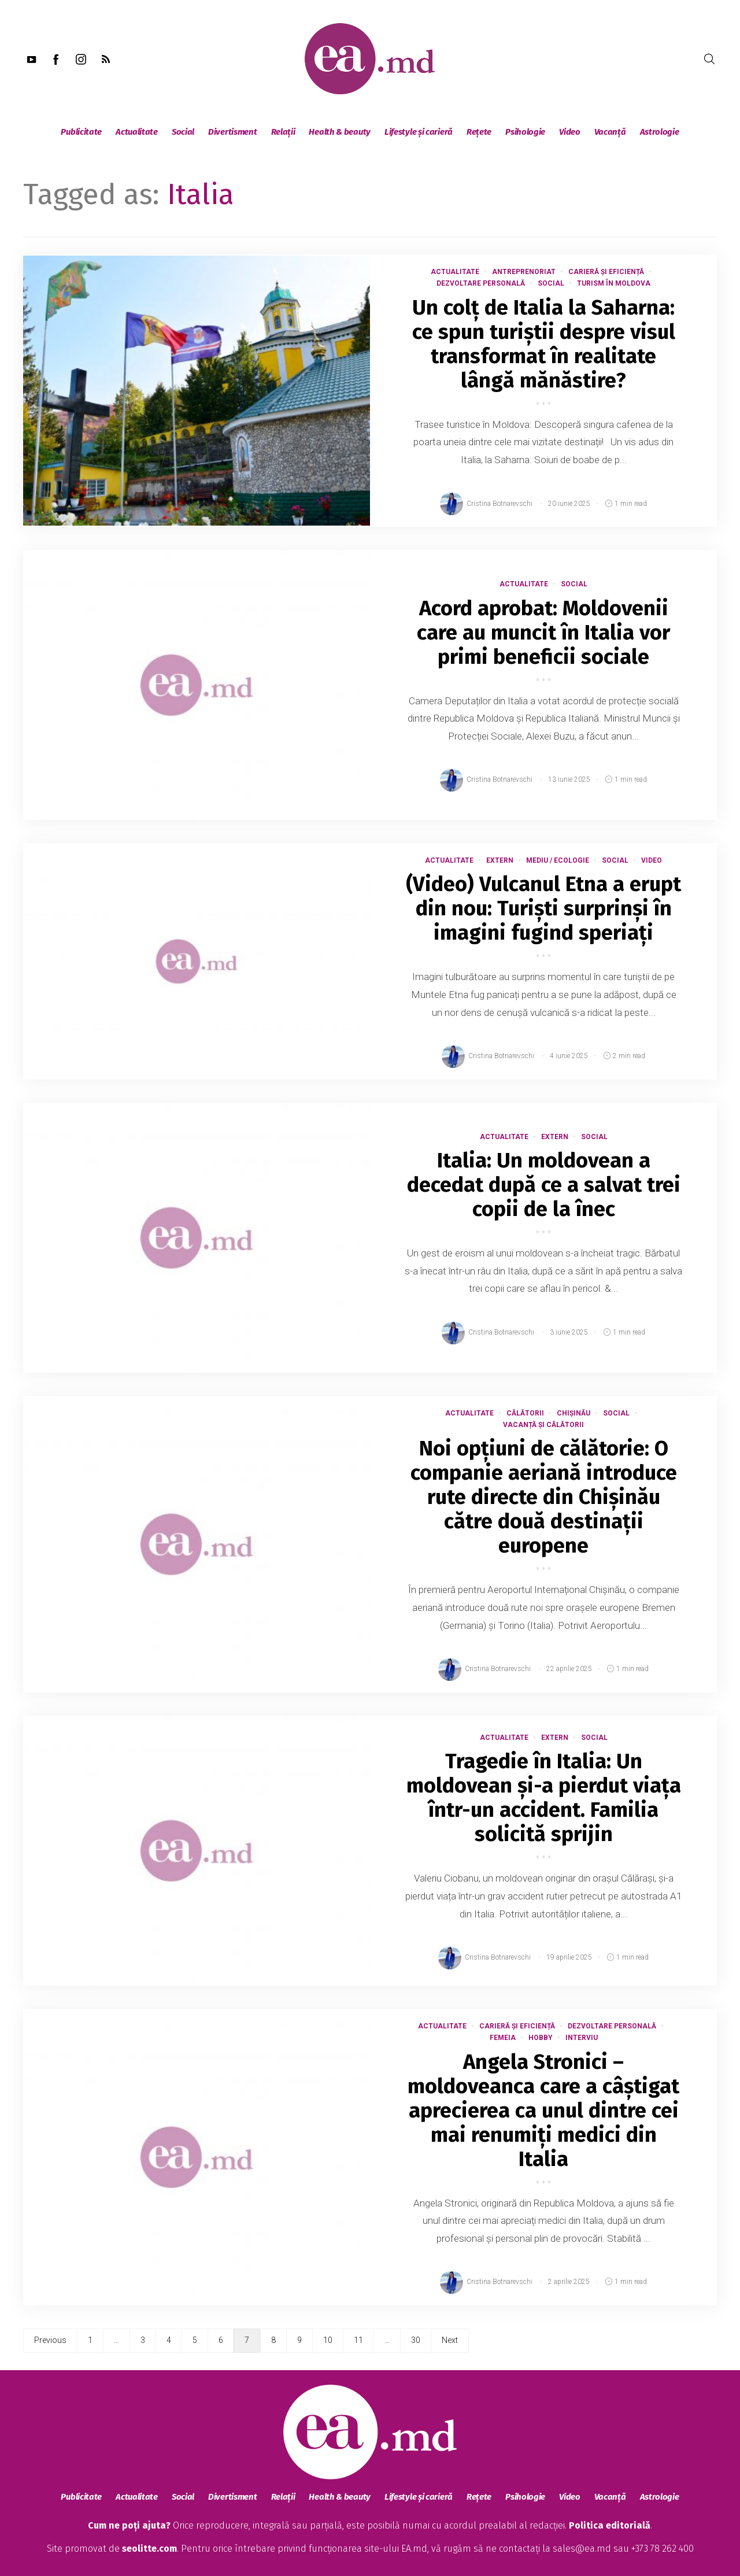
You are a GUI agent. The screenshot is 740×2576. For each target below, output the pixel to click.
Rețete (479, 132)
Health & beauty (340, 132)
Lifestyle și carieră (418, 132)
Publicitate (81, 132)
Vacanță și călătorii (543, 1425)
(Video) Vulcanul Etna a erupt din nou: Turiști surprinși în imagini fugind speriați (543, 908)
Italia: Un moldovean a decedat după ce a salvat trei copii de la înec (543, 1185)
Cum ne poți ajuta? (129, 2525)
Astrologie (659, 132)
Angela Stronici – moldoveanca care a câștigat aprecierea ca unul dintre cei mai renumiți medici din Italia (543, 2110)
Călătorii (525, 1413)
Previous (50, 2340)
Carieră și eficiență (606, 272)
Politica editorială (609, 2525)
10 (327, 2340)
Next (450, 2340)
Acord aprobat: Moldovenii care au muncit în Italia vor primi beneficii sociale (543, 633)
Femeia (503, 2038)
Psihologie (525, 132)
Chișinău (573, 1413)
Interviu (581, 2038)
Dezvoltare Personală (480, 283)
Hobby (540, 2038)
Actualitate (137, 132)
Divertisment (232, 132)
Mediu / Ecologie (557, 860)
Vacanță (610, 132)
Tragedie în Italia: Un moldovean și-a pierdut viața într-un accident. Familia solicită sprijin (543, 1798)
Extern (499, 860)
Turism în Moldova (613, 283)
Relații (283, 132)
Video (569, 132)
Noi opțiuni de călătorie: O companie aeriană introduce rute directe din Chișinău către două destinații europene (543, 1497)
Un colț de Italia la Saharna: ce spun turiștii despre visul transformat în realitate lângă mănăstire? (543, 344)
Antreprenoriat (524, 272)
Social (183, 132)
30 (415, 2340)
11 (358, 2340)
